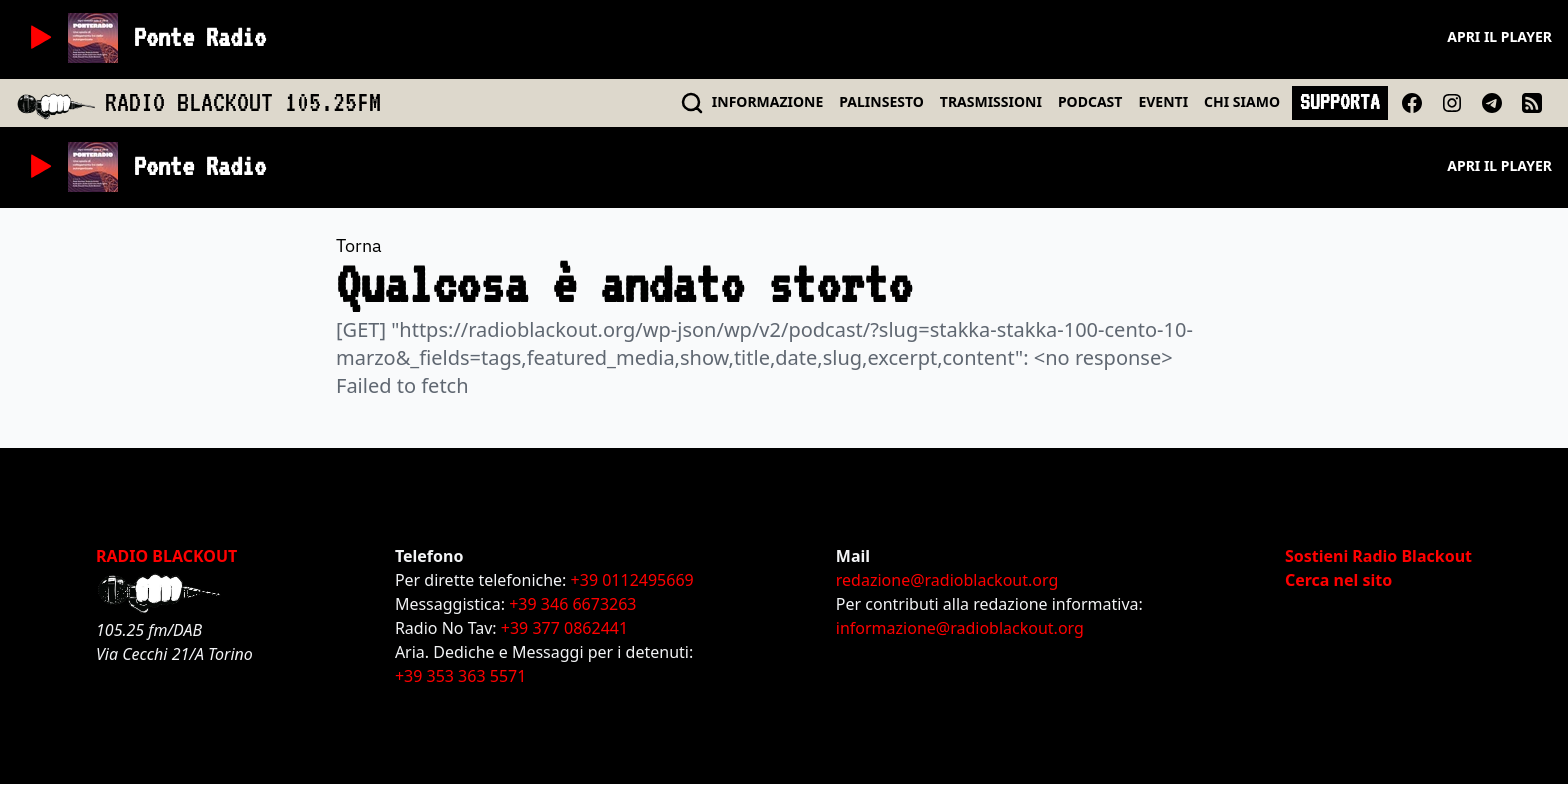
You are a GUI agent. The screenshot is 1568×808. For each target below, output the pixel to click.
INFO (768, 101)
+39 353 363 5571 (460, 676)
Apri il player (1499, 36)
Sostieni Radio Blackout (1378, 556)
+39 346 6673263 (572, 604)
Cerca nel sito (1338, 580)
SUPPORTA (1340, 102)
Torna (359, 245)
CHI (1242, 101)
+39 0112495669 (632, 580)
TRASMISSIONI (991, 101)
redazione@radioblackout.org (947, 580)
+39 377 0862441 (564, 628)
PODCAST (1090, 101)
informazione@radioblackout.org (960, 628)
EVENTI (1163, 101)
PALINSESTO (881, 101)
